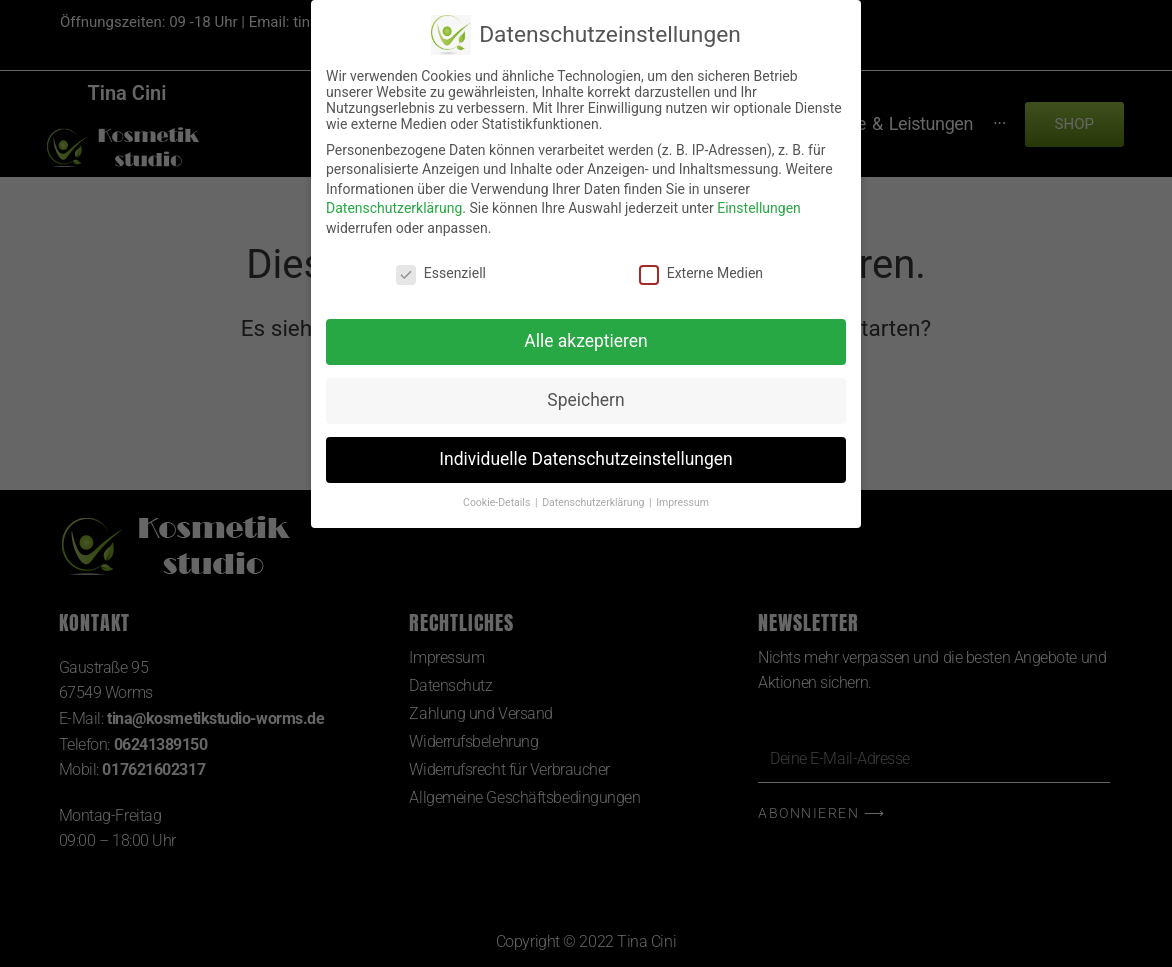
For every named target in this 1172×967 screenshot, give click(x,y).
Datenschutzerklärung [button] (594, 502)
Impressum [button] (682, 502)
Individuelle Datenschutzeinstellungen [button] (585, 459)
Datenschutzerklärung (394, 208)
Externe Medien (701, 273)
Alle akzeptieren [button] (586, 341)
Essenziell (441, 273)
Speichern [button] (585, 400)
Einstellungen (759, 208)
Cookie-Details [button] (498, 502)
